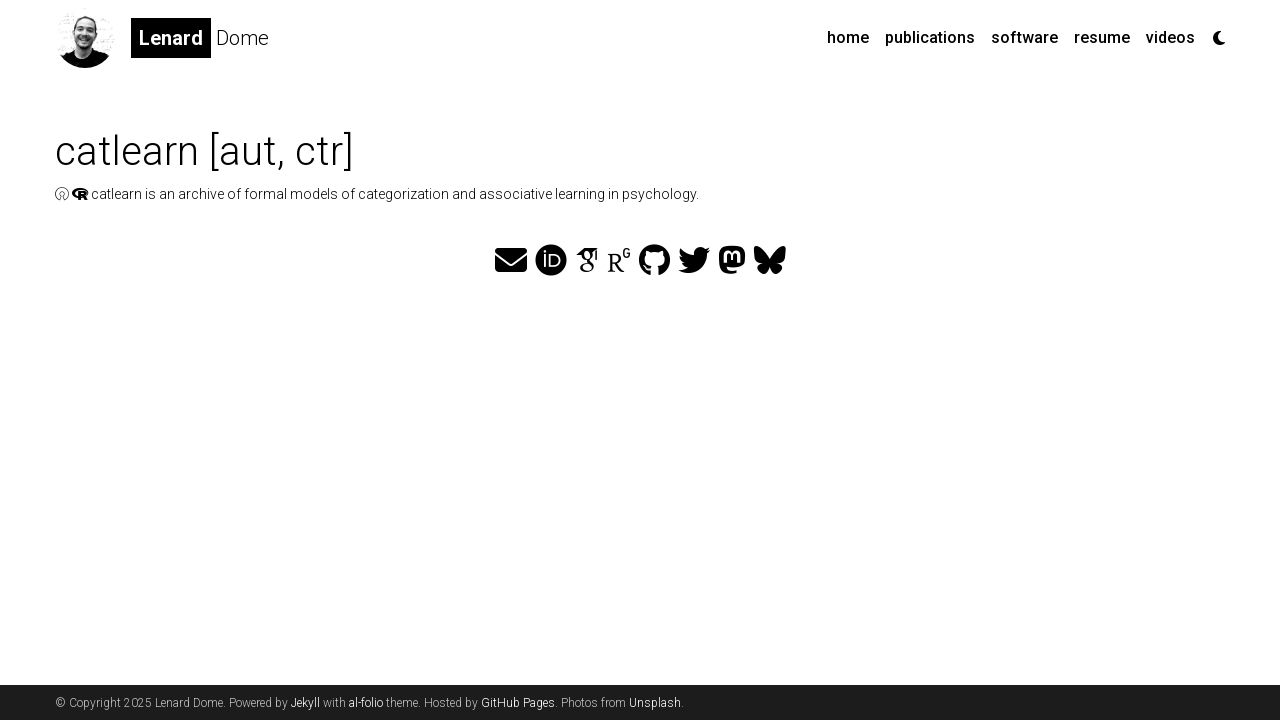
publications (930, 37)
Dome (200, 38)
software (1024, 37)
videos (1170, 37)
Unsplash (655, 703)
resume (1102, 37)
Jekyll (305, 703)
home (848, 37)
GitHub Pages (518, 703)
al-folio (366, 703)
